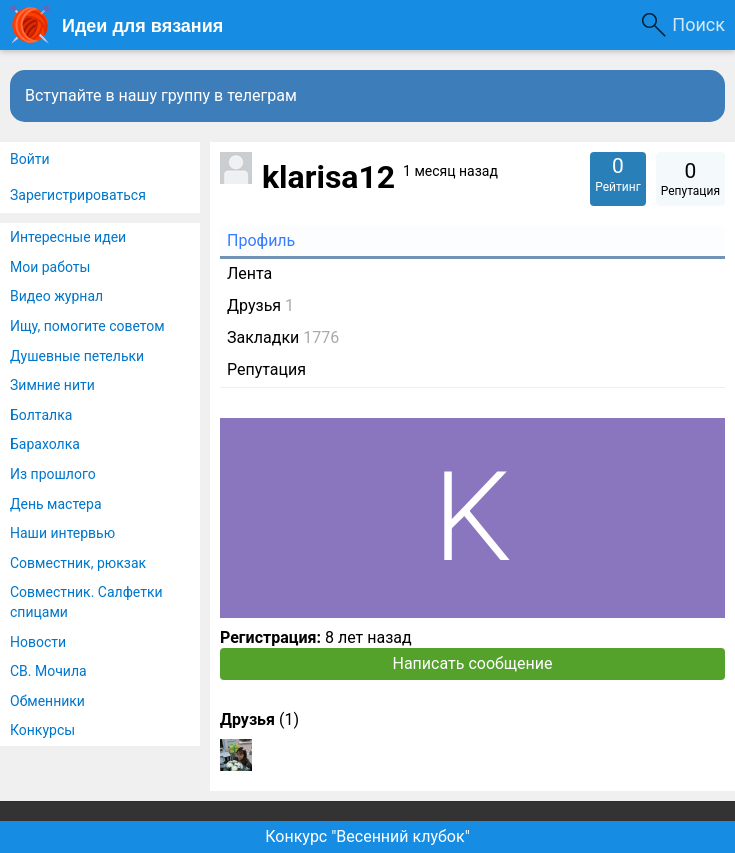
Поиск (698, 24)
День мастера (56, 504)
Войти (30, 159)
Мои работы (50, 267)
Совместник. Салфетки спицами (86, 602)
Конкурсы (42, 730)
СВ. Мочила (48, 671)
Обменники (47, 701)
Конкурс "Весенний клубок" (367, 836)
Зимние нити (52, 385)
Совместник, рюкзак (78, 563)
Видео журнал (56, 296)
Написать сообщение (473, 663)
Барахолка (45, 444)
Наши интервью (62, 533)
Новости (38, 642)
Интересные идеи (68, 237)
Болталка (41, 415)
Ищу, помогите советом (87, 326)
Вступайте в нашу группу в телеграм (161, 95)
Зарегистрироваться (78, 195)
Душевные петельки (77, 356)
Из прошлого (53, 474)
